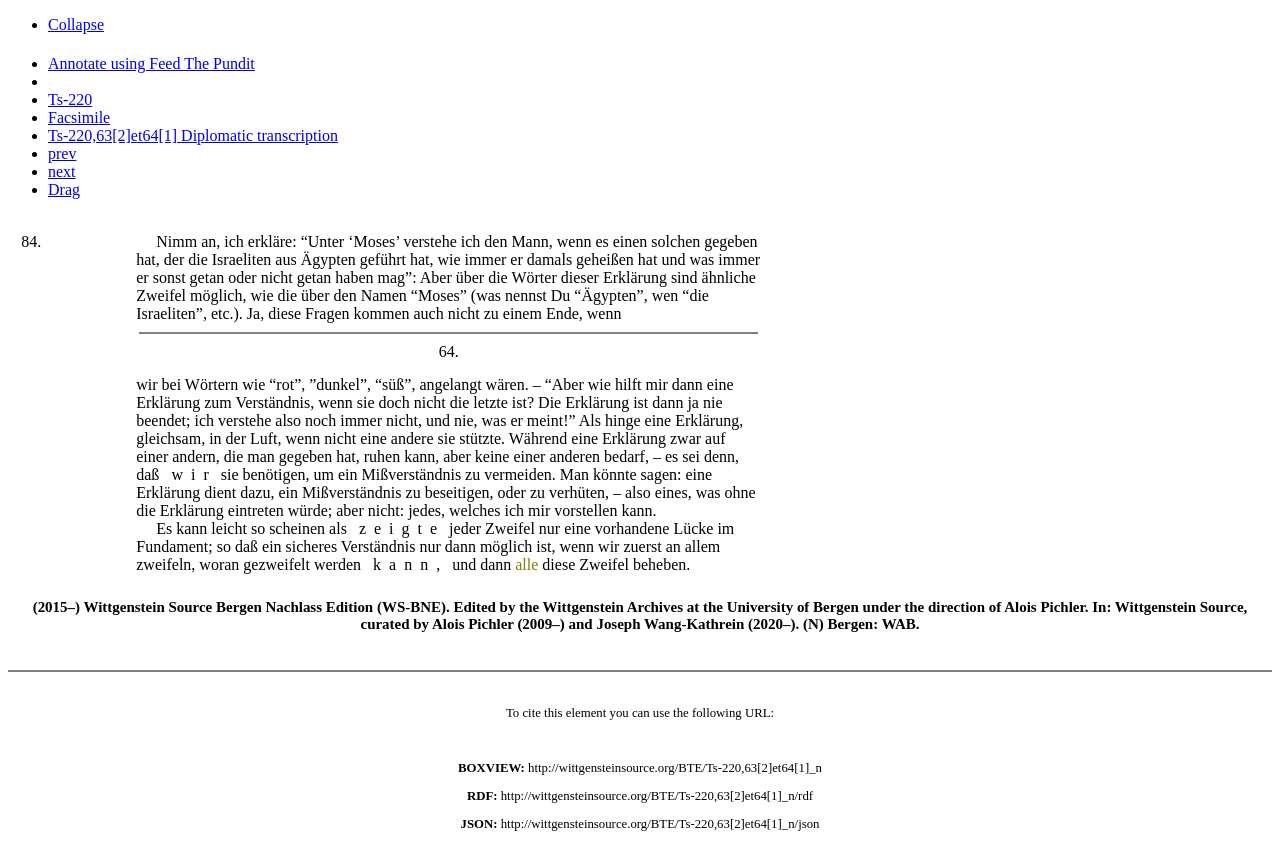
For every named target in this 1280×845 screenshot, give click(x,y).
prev (62, 153)
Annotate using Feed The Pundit (151, 63)
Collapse (76, 24)
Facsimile (79, 117)
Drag (64, 189)
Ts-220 (70, 99)
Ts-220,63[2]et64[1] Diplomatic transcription (193, 135)
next (62, 171)
